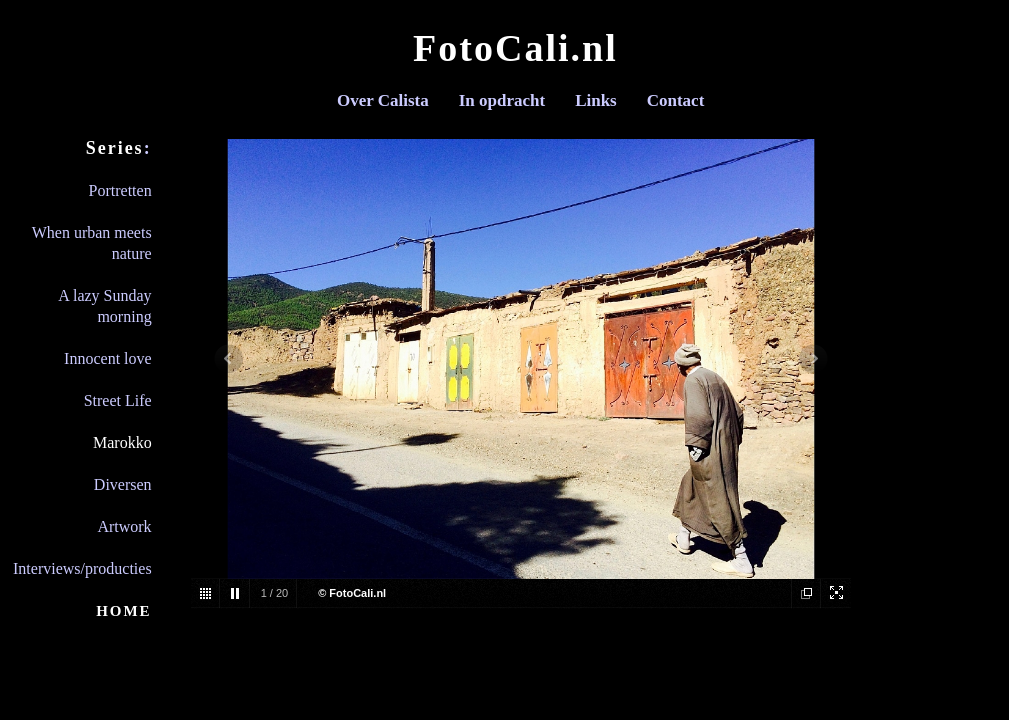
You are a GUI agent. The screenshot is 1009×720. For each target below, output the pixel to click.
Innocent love (108, 358)
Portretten (120, 190)
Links (596, 100)
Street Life (118, 400)
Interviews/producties (82, 568)
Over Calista (383, 100)
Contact (676, 100)
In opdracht (502, 100)
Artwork (124, 526)
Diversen (123, 484)
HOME (124, 611)
